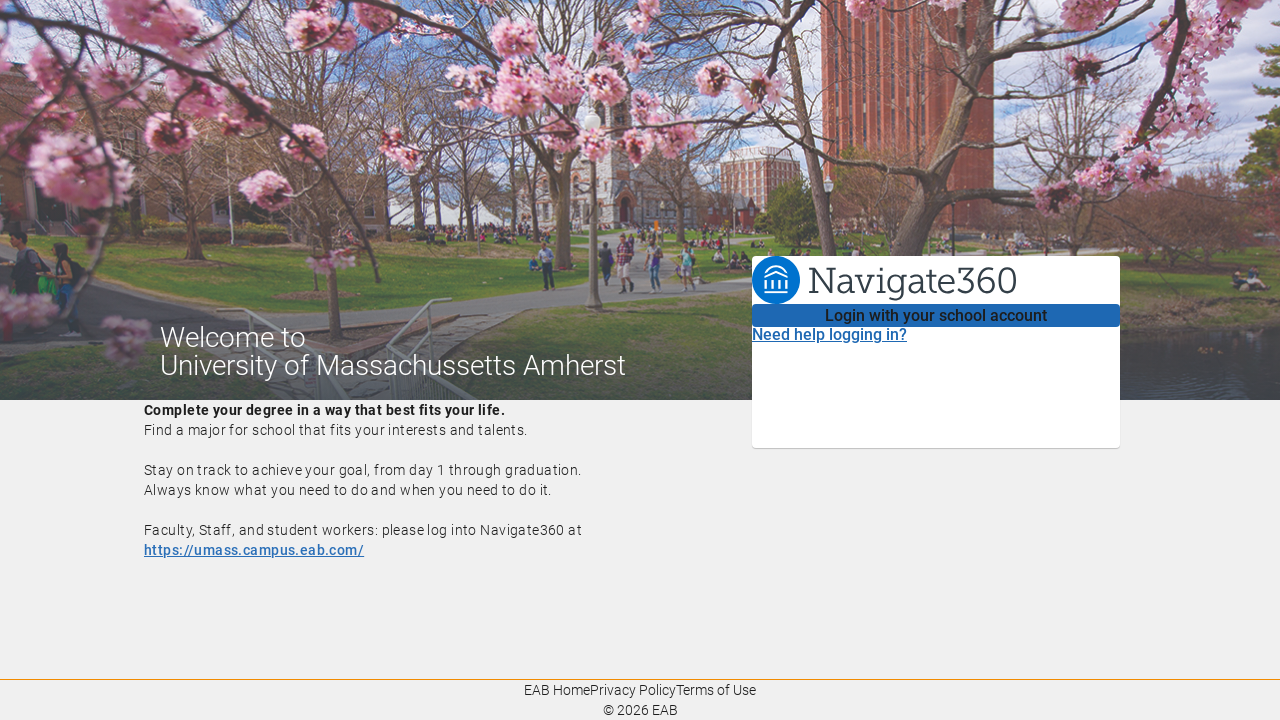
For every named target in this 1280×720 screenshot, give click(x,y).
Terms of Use (716, 690)
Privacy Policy (633, 690)
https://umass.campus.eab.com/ (254, 550)
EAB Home (557, 690)
